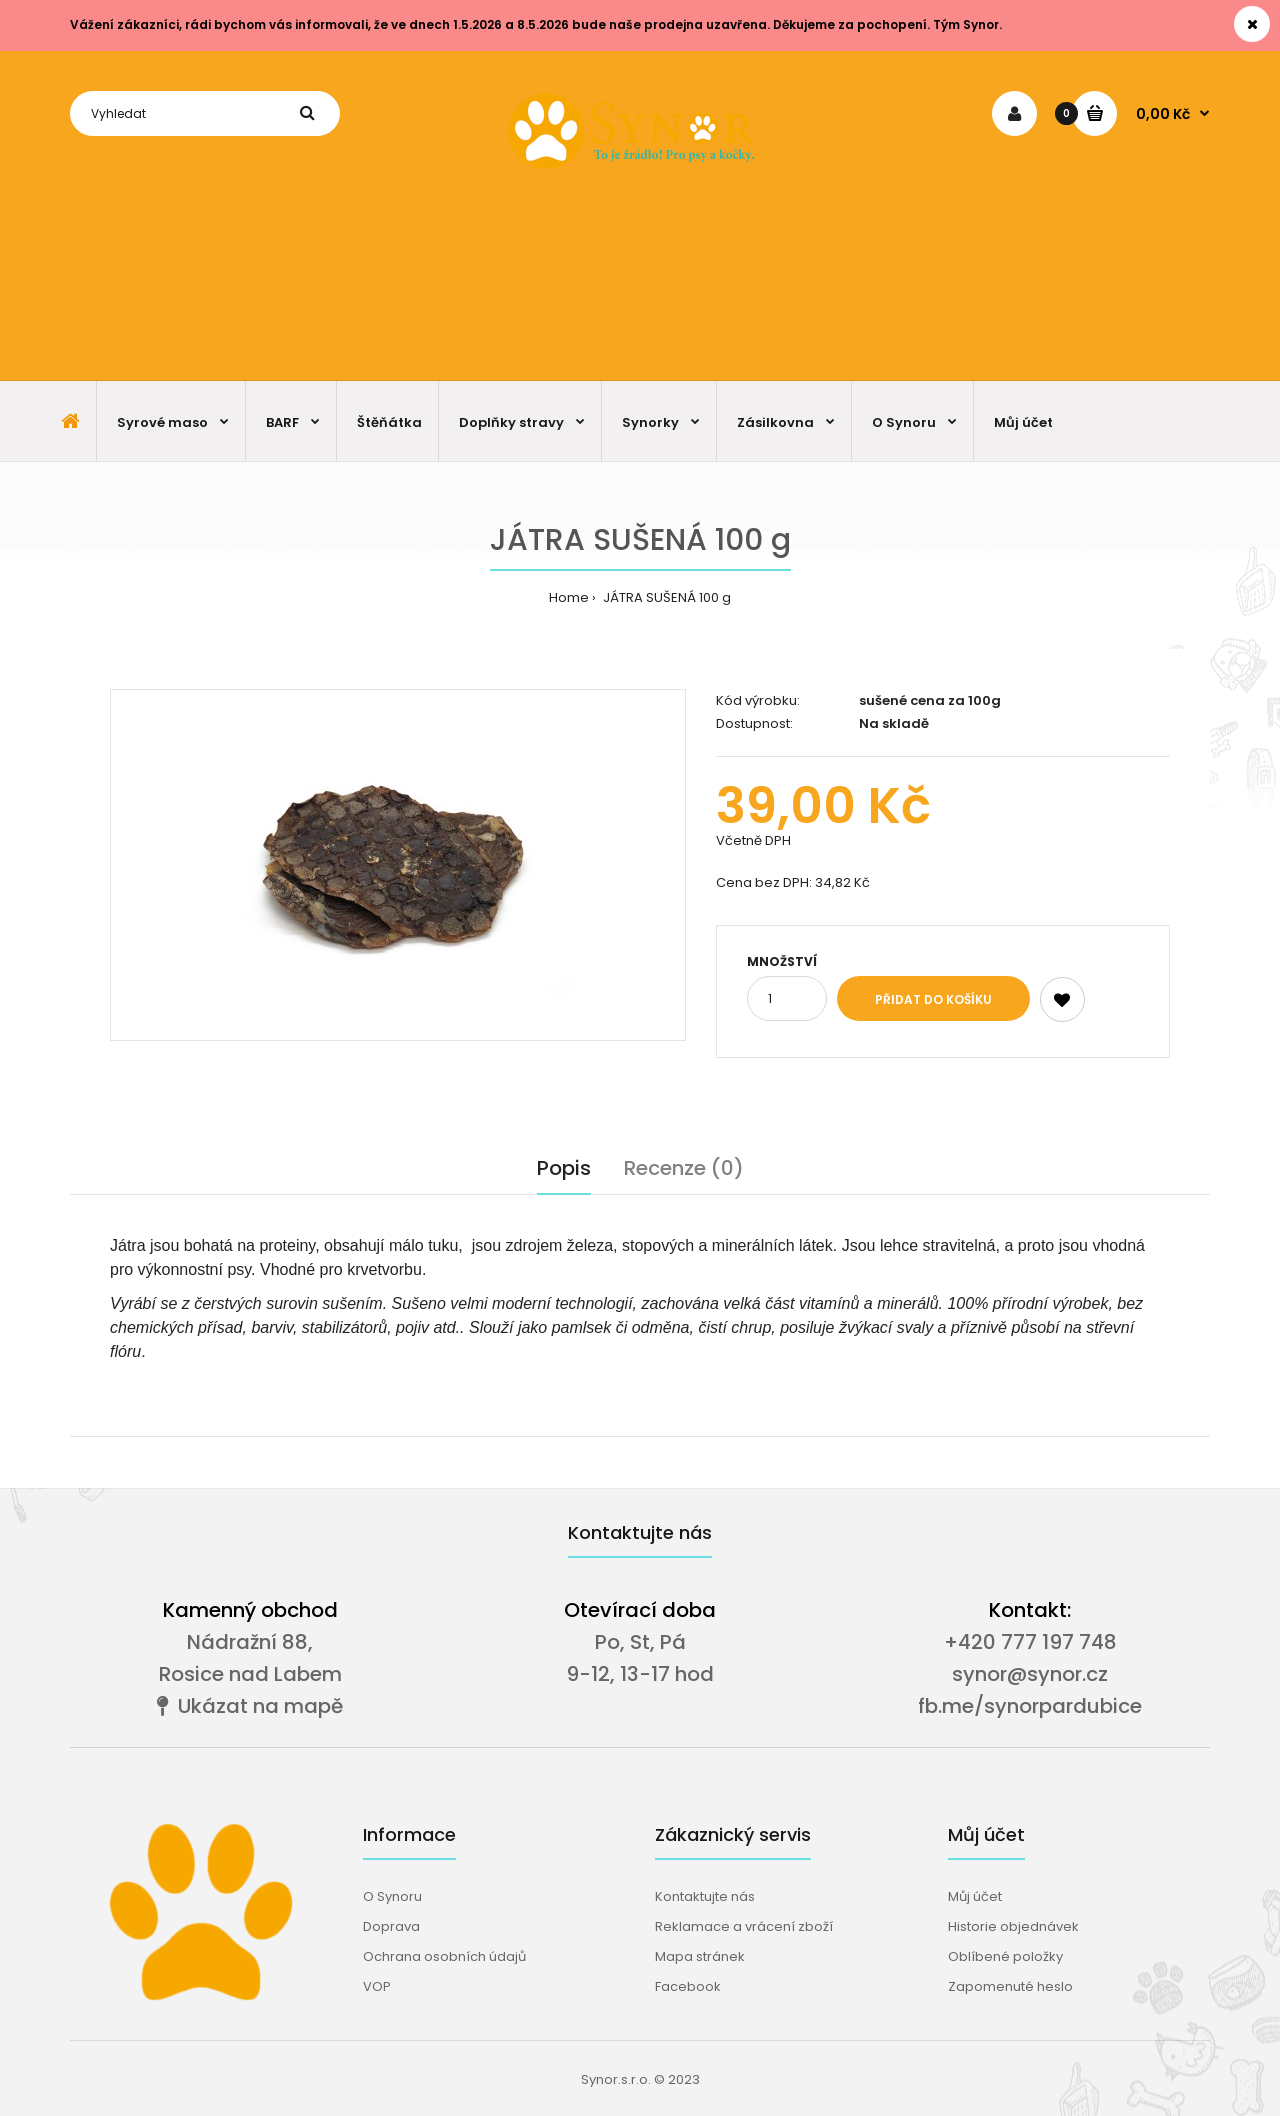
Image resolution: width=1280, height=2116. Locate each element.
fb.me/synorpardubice (1030, 1706)
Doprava (391, 1926)
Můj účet (975, 1896)
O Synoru (392, 1896)
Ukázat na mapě (250, 1706)
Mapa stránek (700, 1956)
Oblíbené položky (1005, 1956)
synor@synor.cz (1030, 1674)
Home (569, 597)
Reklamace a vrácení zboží (744, 1926)
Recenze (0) (684, 1168)
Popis (564, 1168)
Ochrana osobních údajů (444, 1956)
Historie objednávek (1013, 1926)
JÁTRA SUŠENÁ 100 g (665, 597)
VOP (377, 1986)
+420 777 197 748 (1030, 1642)
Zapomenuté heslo (1010, 1986)
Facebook (688, 1986)
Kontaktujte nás (705, 1896)
